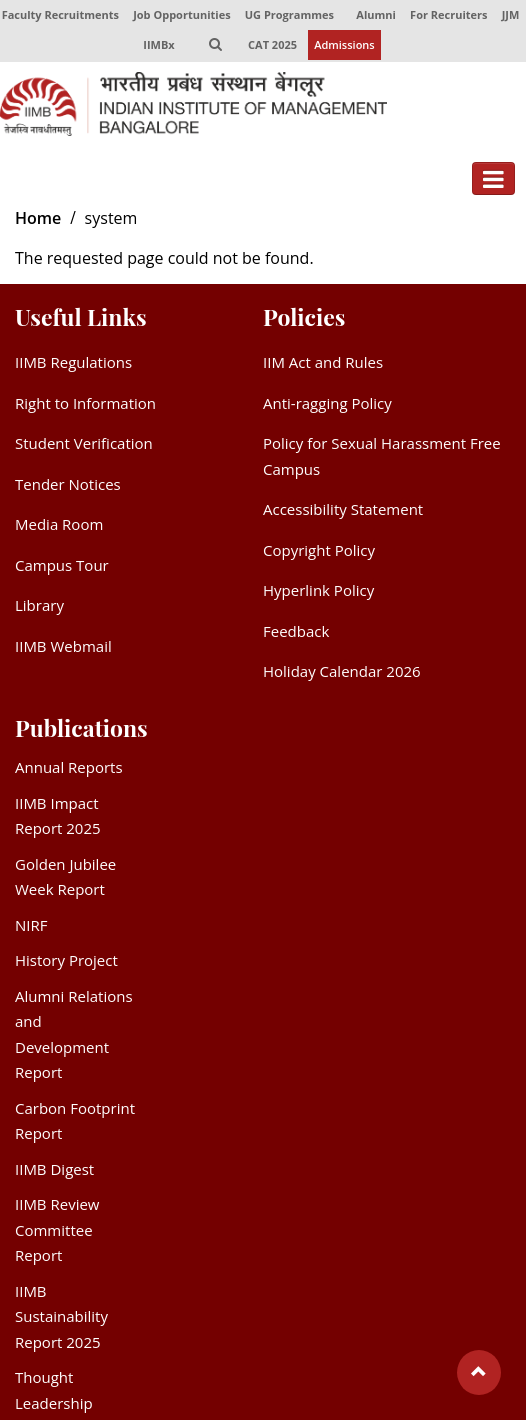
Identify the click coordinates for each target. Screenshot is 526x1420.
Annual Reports (69, 768)
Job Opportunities (181, 14)
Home (38, 219)
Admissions (344, 44)
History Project (66, 961)
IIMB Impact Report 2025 (58, 816)
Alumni (376, 14)
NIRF (31, 925)
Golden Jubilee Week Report (65, 877)
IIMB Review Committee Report (57, 1230)
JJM (511, 14)
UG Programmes (289, 14)
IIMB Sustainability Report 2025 (61, 1316)
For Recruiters (448, 14)
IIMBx (158, 44)
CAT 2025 (272, 44)
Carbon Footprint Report (75, 1121)
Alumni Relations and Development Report (74, 1034)
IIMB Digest (54, 1169)
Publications (81, 727)
